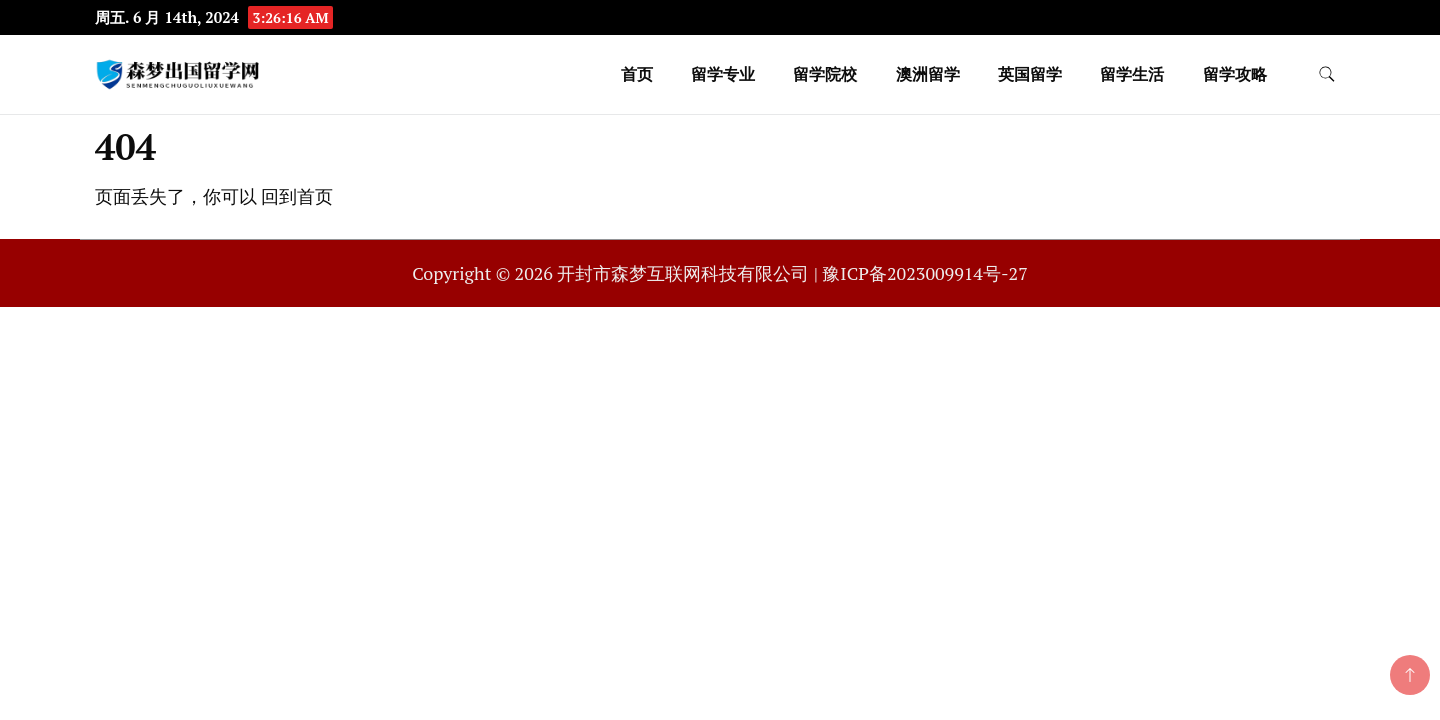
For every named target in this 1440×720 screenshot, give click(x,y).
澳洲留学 (928, 74)
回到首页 (297, 196)
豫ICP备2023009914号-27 (924, 273)
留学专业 (723, 74)
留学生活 (1132, 74)
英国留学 (1030, 74)
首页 (637, 74)
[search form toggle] (1327, 74)
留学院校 (825, 74)
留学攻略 (1235, 74)
